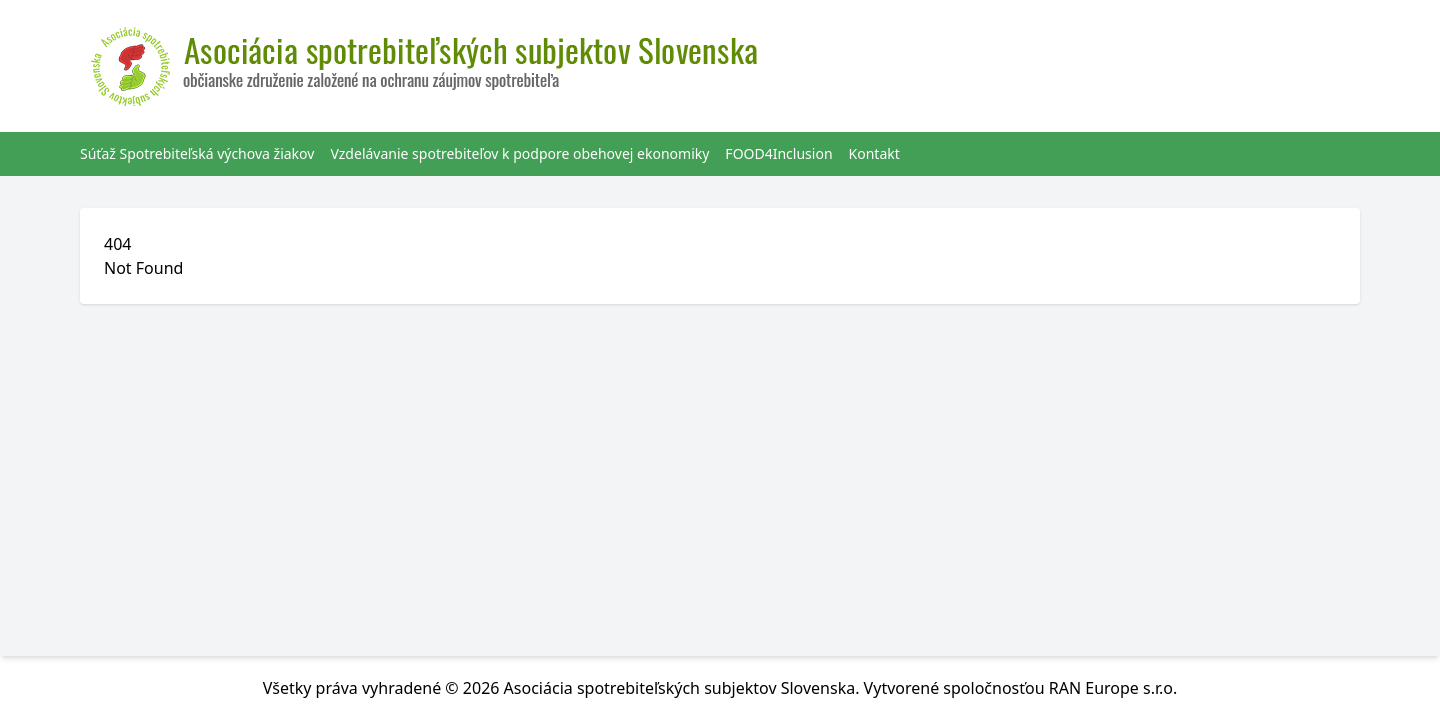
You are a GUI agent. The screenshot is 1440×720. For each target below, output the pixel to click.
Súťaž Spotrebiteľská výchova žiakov (197, 153)
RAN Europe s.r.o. (1113, 688)
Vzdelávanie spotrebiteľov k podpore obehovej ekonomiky (519, 153)
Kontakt (874, 153)
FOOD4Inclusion (778, 153)
